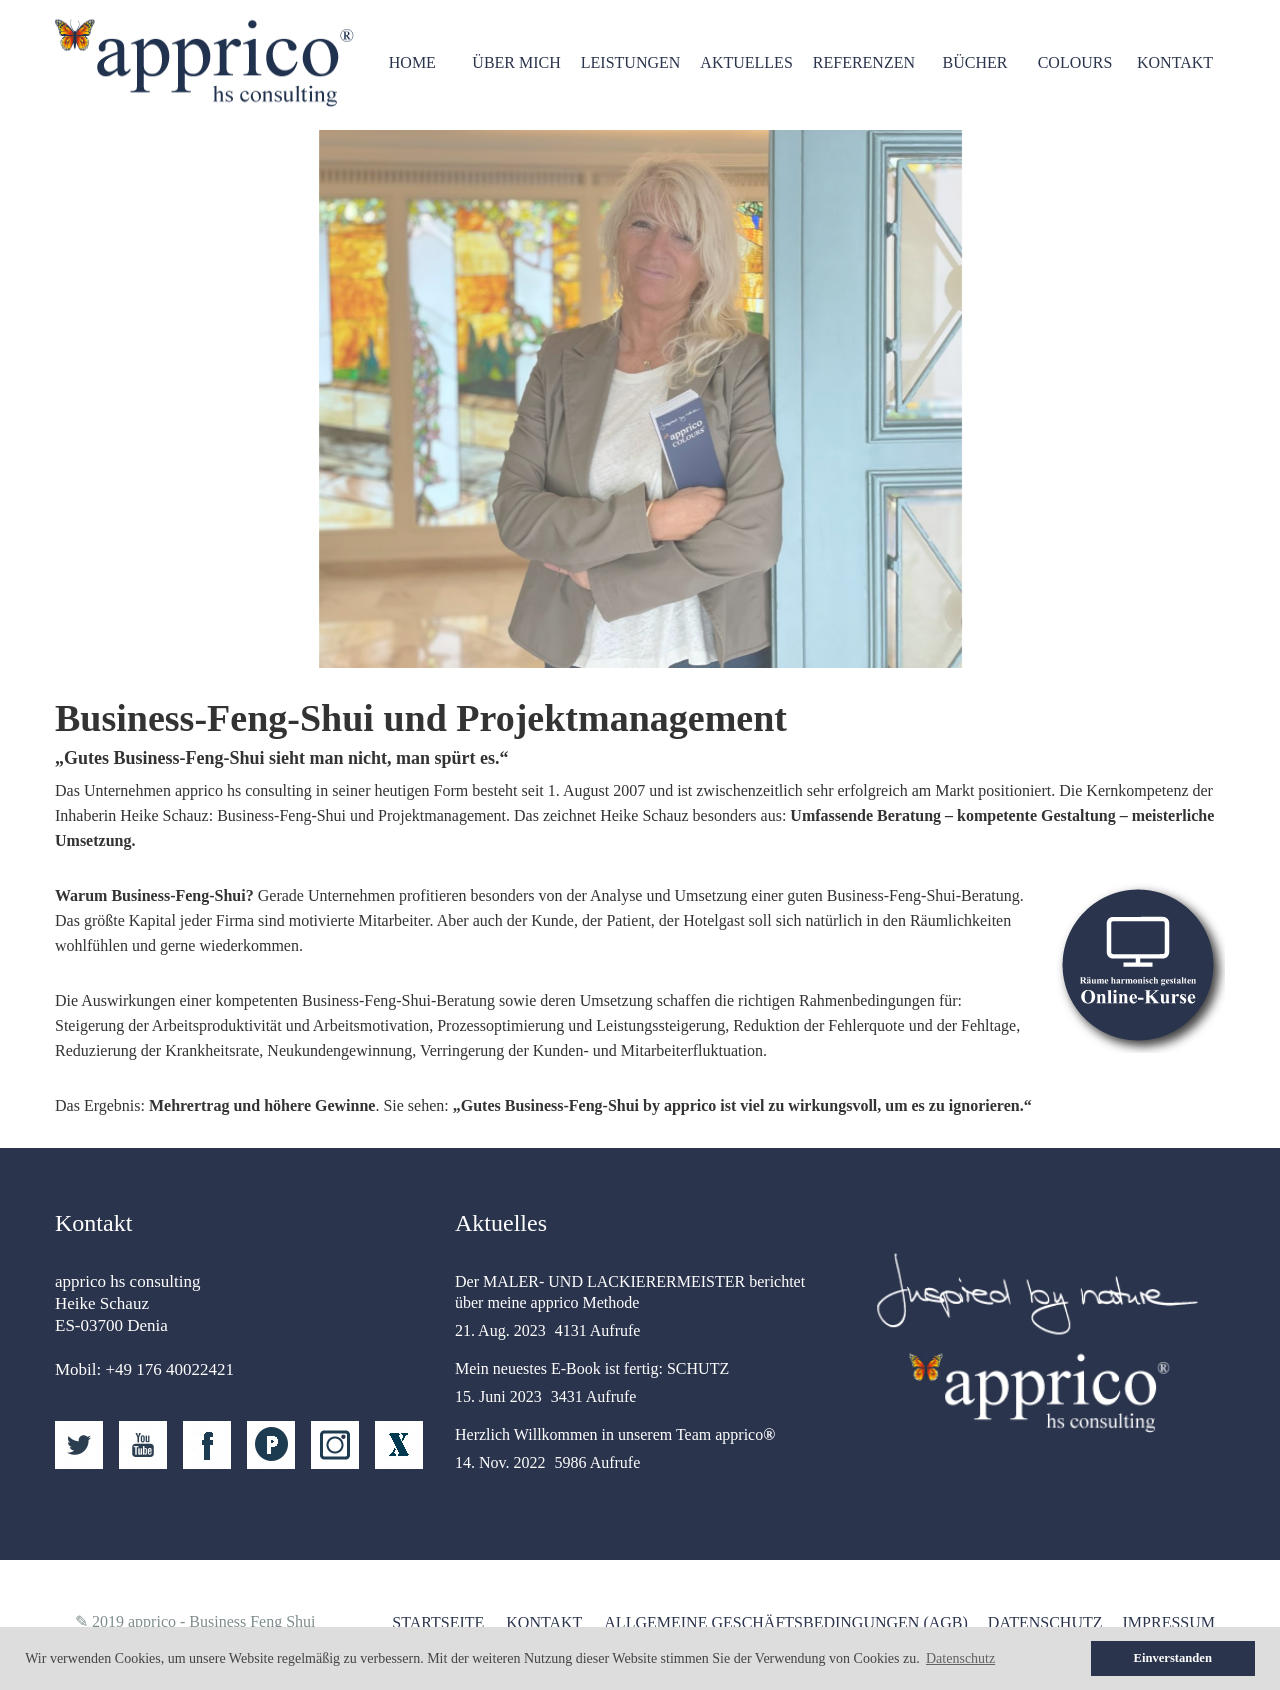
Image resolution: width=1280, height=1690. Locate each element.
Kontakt (1175, 62)
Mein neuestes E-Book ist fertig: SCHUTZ (592, 1368)
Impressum (1169, 1622)
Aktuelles (746, 62)
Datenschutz (1045, 1622)
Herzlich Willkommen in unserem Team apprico (615, 1434)
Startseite (438, 1622)
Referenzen (864, 62)
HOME (412, 62)
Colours (1075, 62)
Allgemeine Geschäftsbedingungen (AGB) (786, 1622)
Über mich (516, 62)
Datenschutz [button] (960, 1658)
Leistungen (631, 62)
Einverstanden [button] (1173, 1658)
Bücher (975, 62)
